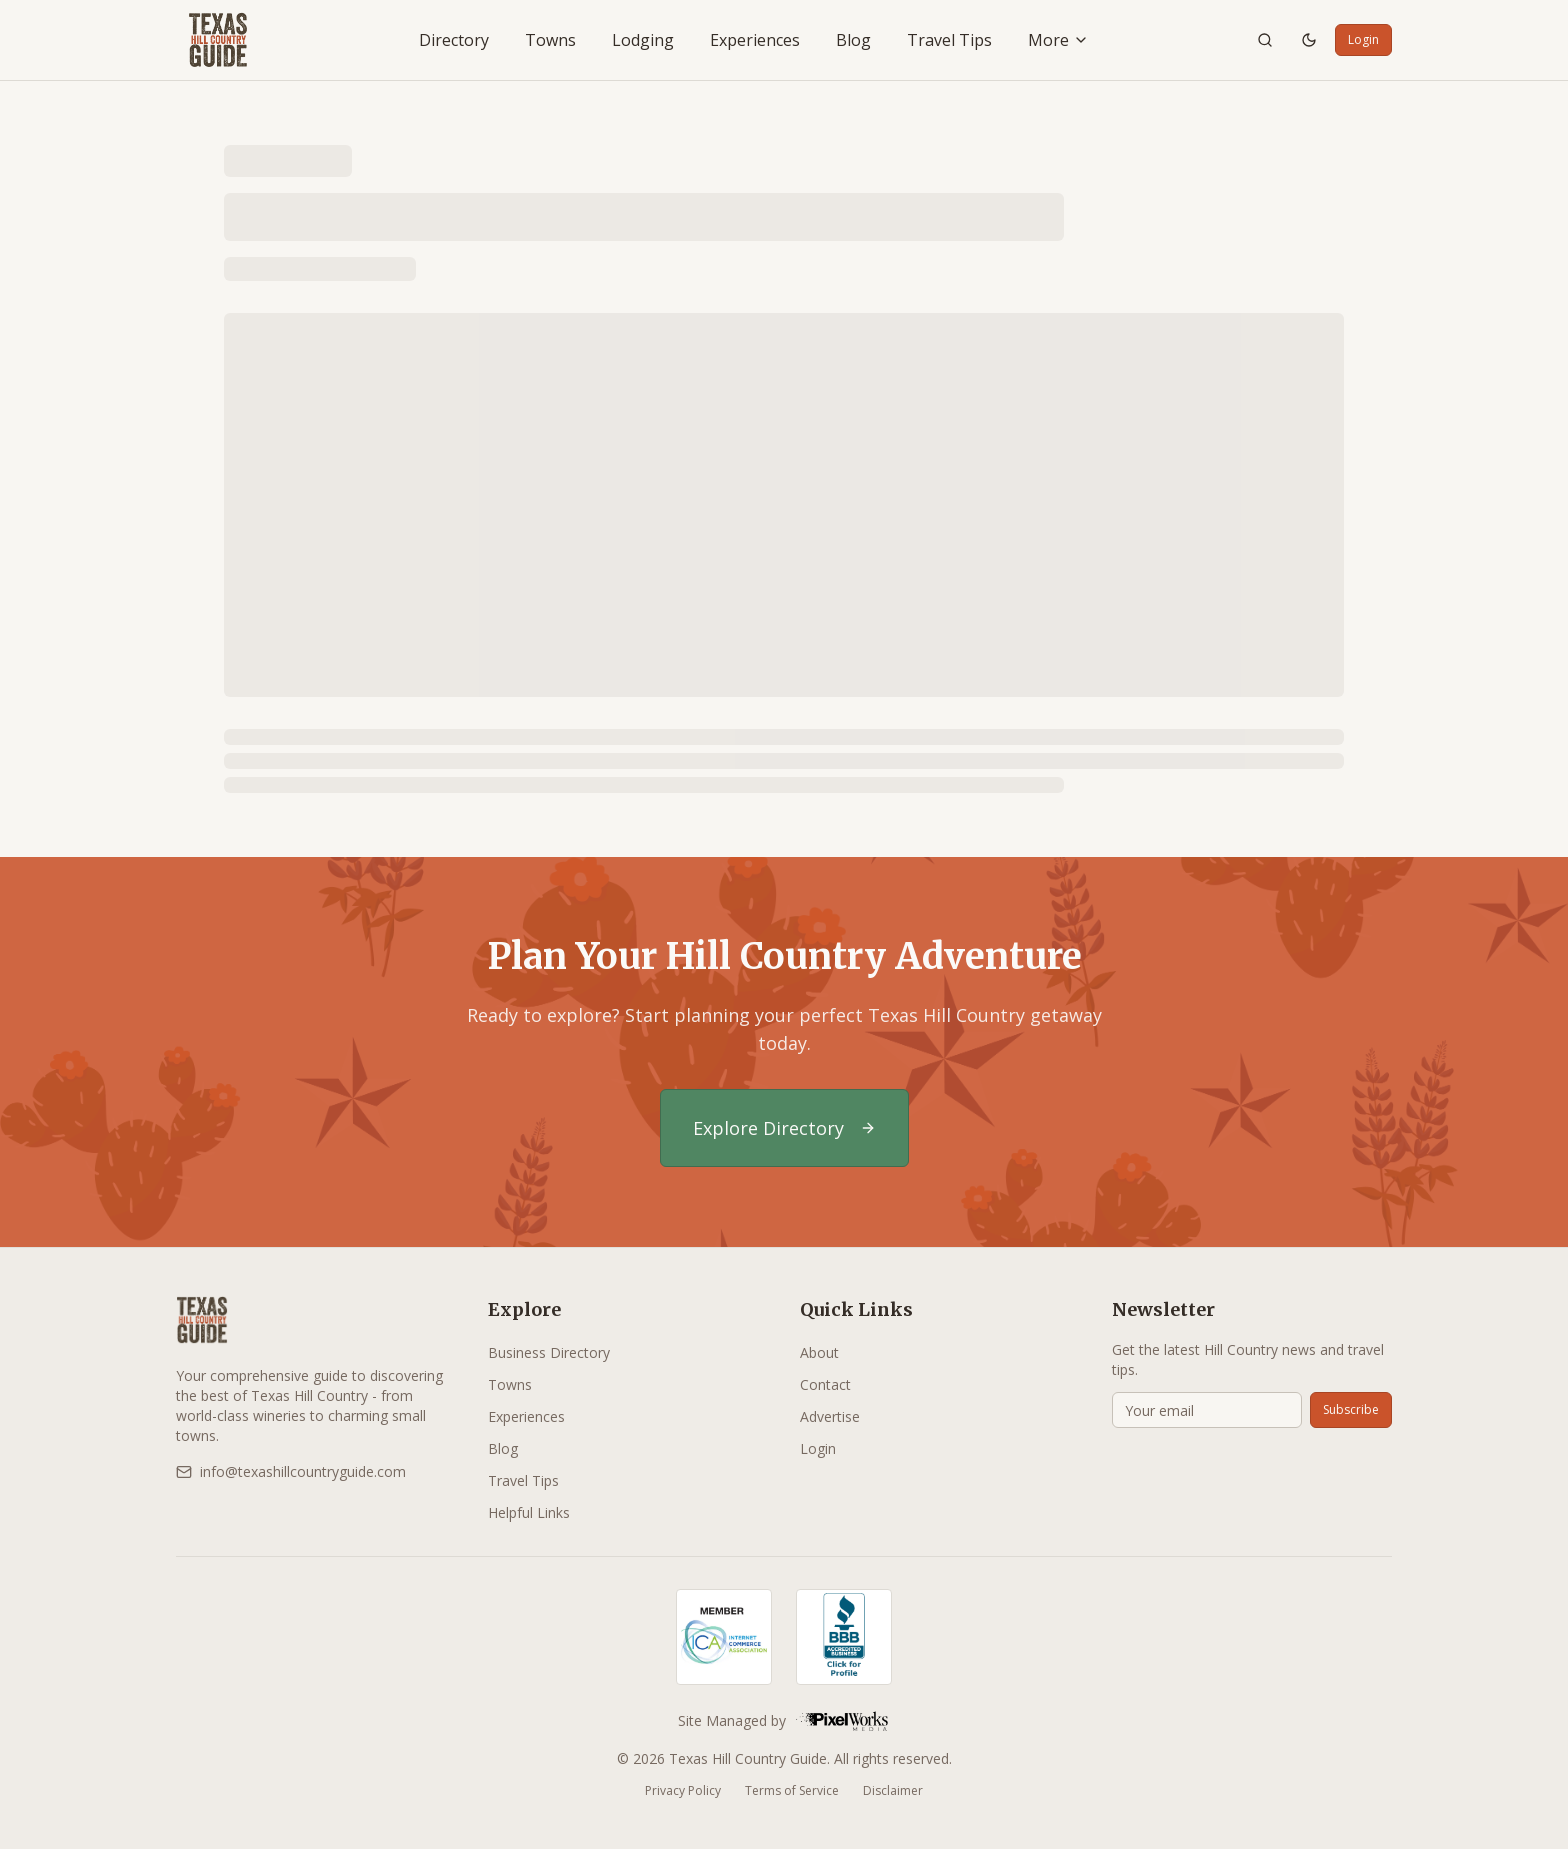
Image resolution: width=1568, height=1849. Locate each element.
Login (1363, 39)
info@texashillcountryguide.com (291, 1471)
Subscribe (1351, 1409)
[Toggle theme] (1309, 40)
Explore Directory (784, 1128)
